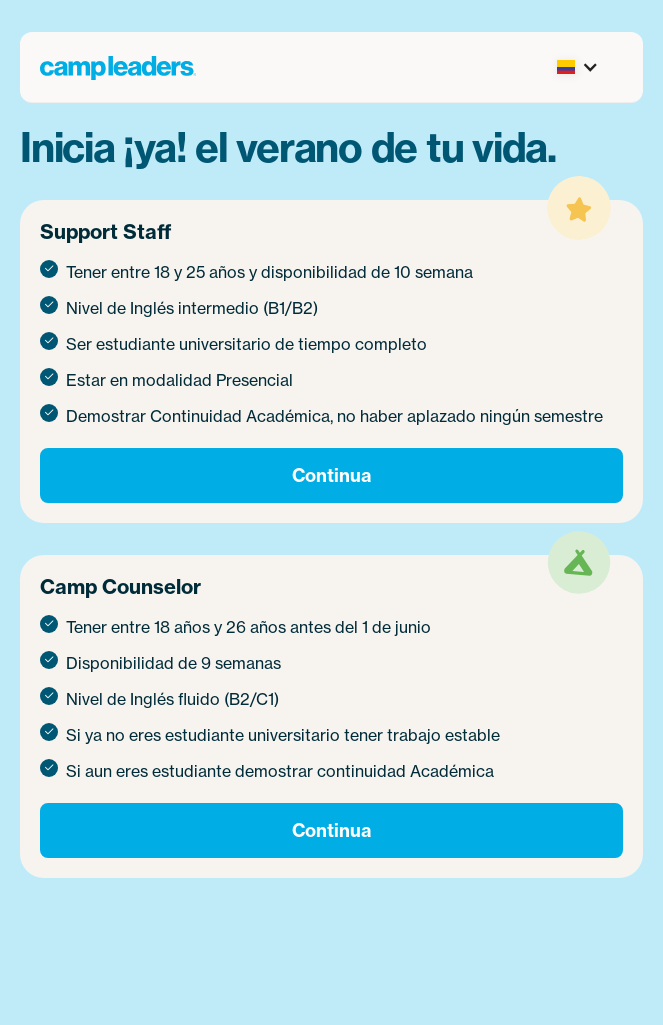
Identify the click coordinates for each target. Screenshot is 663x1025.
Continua (331, 475)
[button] (574, 67)
